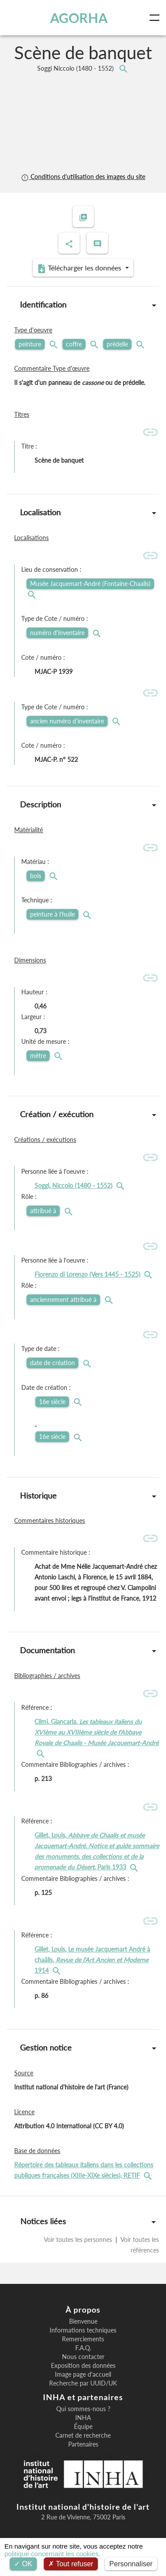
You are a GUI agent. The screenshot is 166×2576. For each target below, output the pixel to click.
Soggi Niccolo (76, 68)
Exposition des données (83, 2365)
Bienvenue (83, 2321)
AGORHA (79, 18)
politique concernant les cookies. (52, 2553)
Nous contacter (83, 2357)
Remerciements (83, 2339)
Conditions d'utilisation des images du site (83, 176)
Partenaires (83, 2444)
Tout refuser (70, 2564)
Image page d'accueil (83, 2374)
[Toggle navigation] (156, 17)
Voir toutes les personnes (79, 2239)
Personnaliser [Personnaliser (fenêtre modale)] (131, 2564)
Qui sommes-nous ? (83, 2409)
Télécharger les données (80, 268)
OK (23, 2564)
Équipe (83, 2426)
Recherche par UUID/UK (83, 2383)
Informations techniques (83, 2330)
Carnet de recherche (83, 2435)
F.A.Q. (83, 2348)
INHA (83, 2418)
